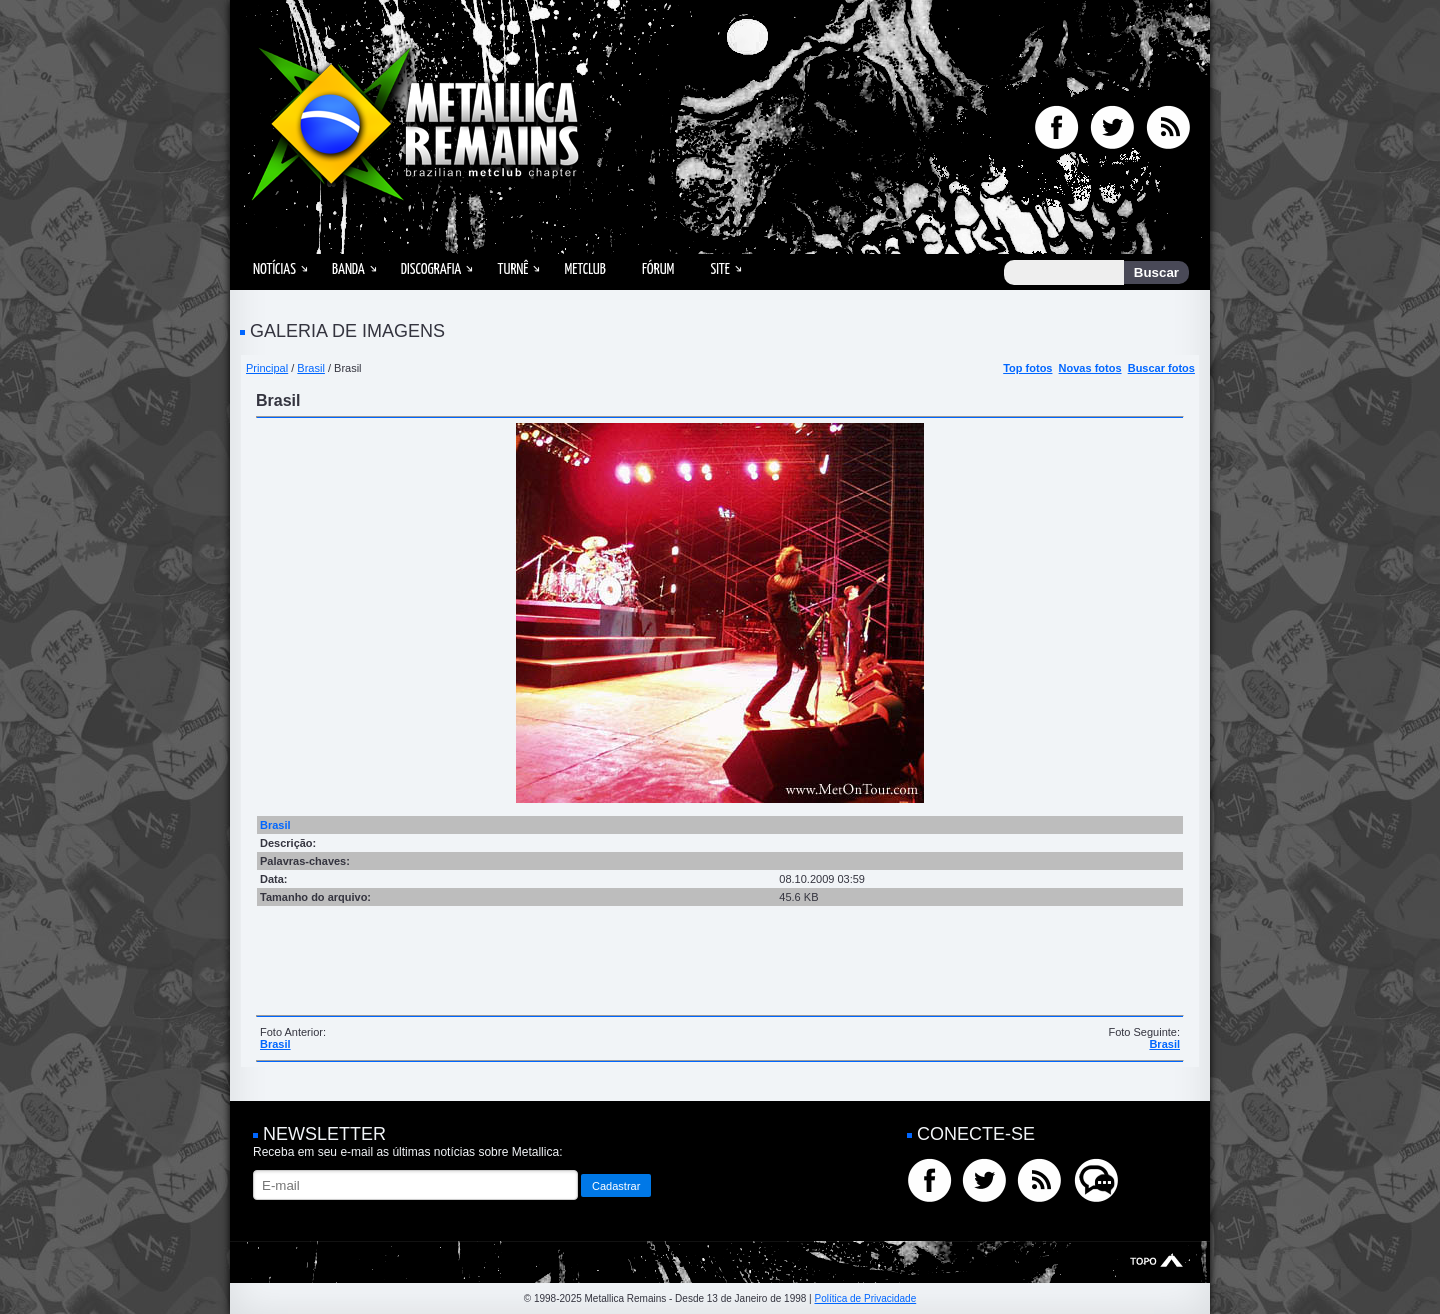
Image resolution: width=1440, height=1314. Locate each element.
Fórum (658, 269)
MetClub (584, 269)
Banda (348, 269)
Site (720, 269)
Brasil (311, 368)
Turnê (512, 269)
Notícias (274, 269)
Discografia (431, 269)
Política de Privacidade (865, 1298)
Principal (267, 368)
